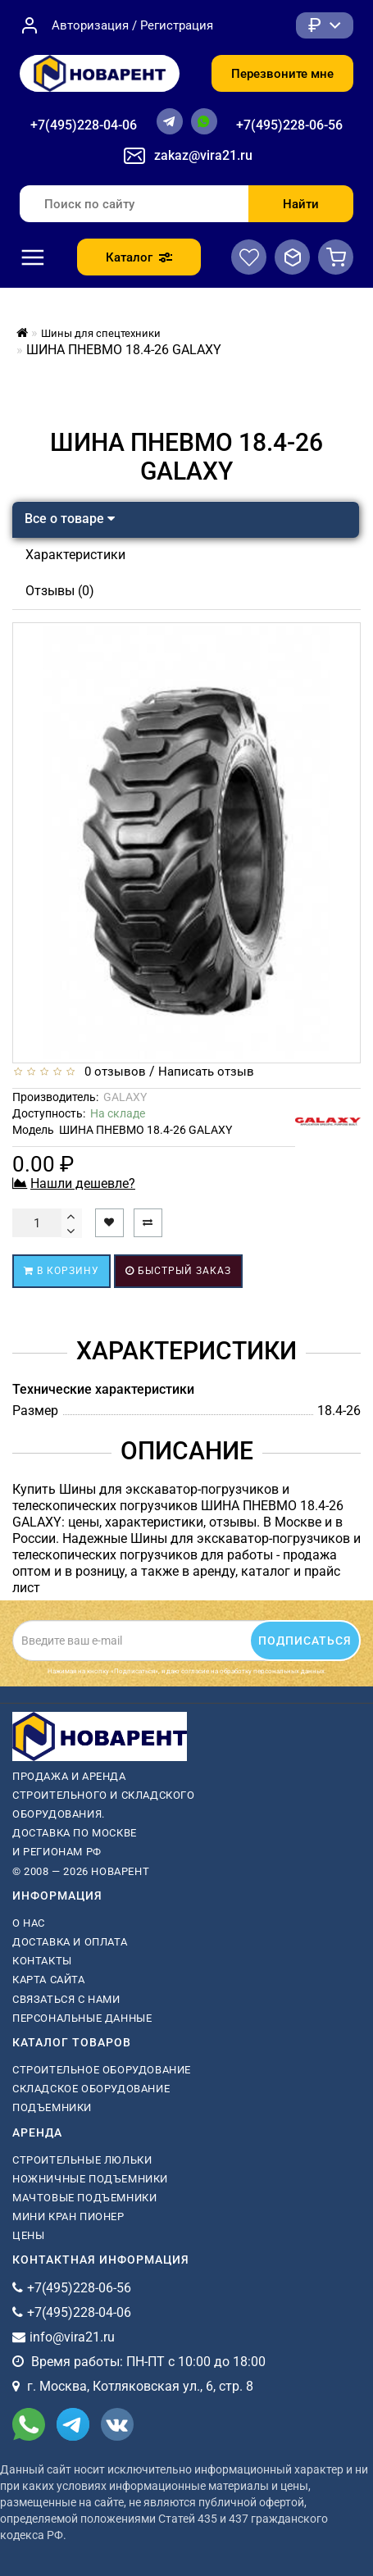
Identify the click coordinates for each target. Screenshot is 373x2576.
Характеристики (75, 554)
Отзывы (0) (59, 590)
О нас (28, 1923)
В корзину (61, 1271)
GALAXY (125, 1097)
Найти (301, 204)
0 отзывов (112, 1071)
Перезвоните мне (282, 73)
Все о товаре (70, 518)
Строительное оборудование (101, 2070)
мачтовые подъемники (84, 2197)
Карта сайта (48, 1979)
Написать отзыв (206, 1071)
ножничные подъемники (90, 2179)
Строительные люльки (82, 2160)
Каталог (139, 257)
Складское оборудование (91, 2088)
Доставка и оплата (69, 1942)
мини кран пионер (68, 2216)
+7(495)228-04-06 (83, 125)
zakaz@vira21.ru (203, 155)
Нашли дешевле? (82, 1183)
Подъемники (52, 2107)
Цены (28, 2235)
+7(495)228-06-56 (289, 125)
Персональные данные (82, 2018)
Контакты (42, 1961)
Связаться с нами (66, 1999)
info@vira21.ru (72, 2337)
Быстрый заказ (178, 1271)
